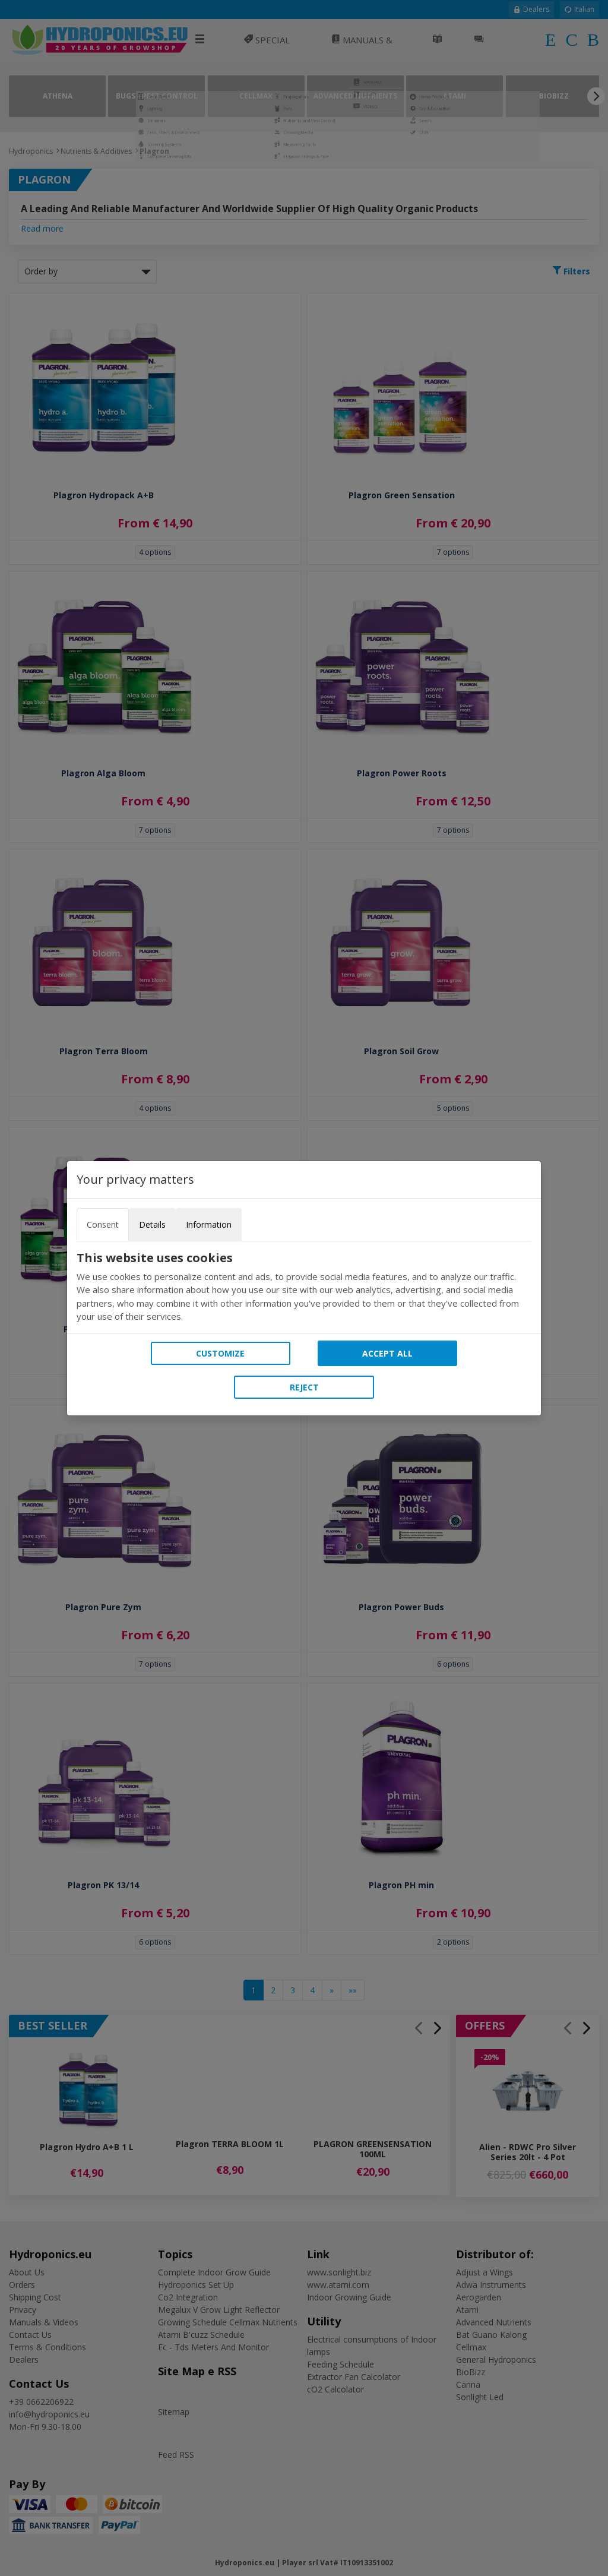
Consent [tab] (103, 1224)
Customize (220, 1353)
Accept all (387, 1353)
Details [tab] (152, 1224)
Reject (304, 1387)
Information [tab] (209, 1224)
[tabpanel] (304, 1287)
